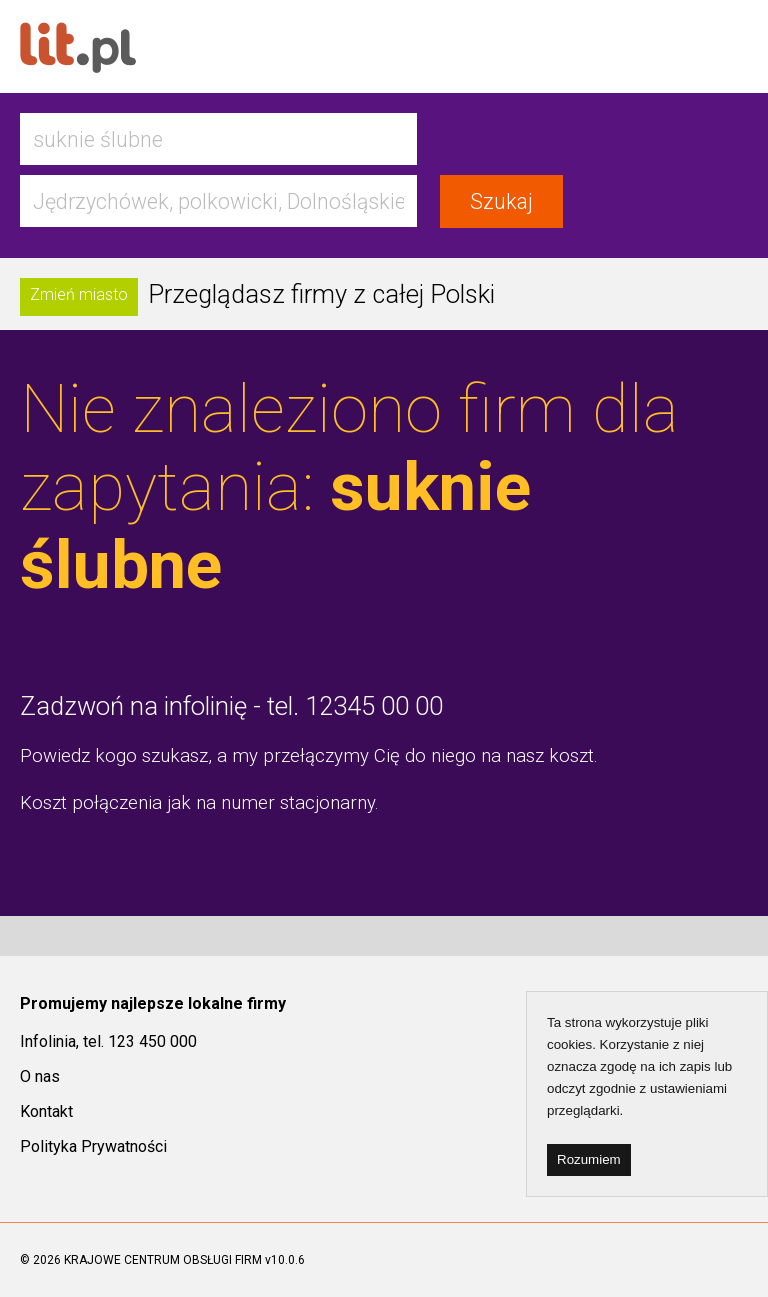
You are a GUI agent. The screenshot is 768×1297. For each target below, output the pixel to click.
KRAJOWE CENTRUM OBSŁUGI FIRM (163, 1260)
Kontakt (46, 1111)
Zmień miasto (79, 294)
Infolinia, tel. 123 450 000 (108, 1041)
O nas (40, 1076)
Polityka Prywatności (93, 1146)
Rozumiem (589, 1159)
